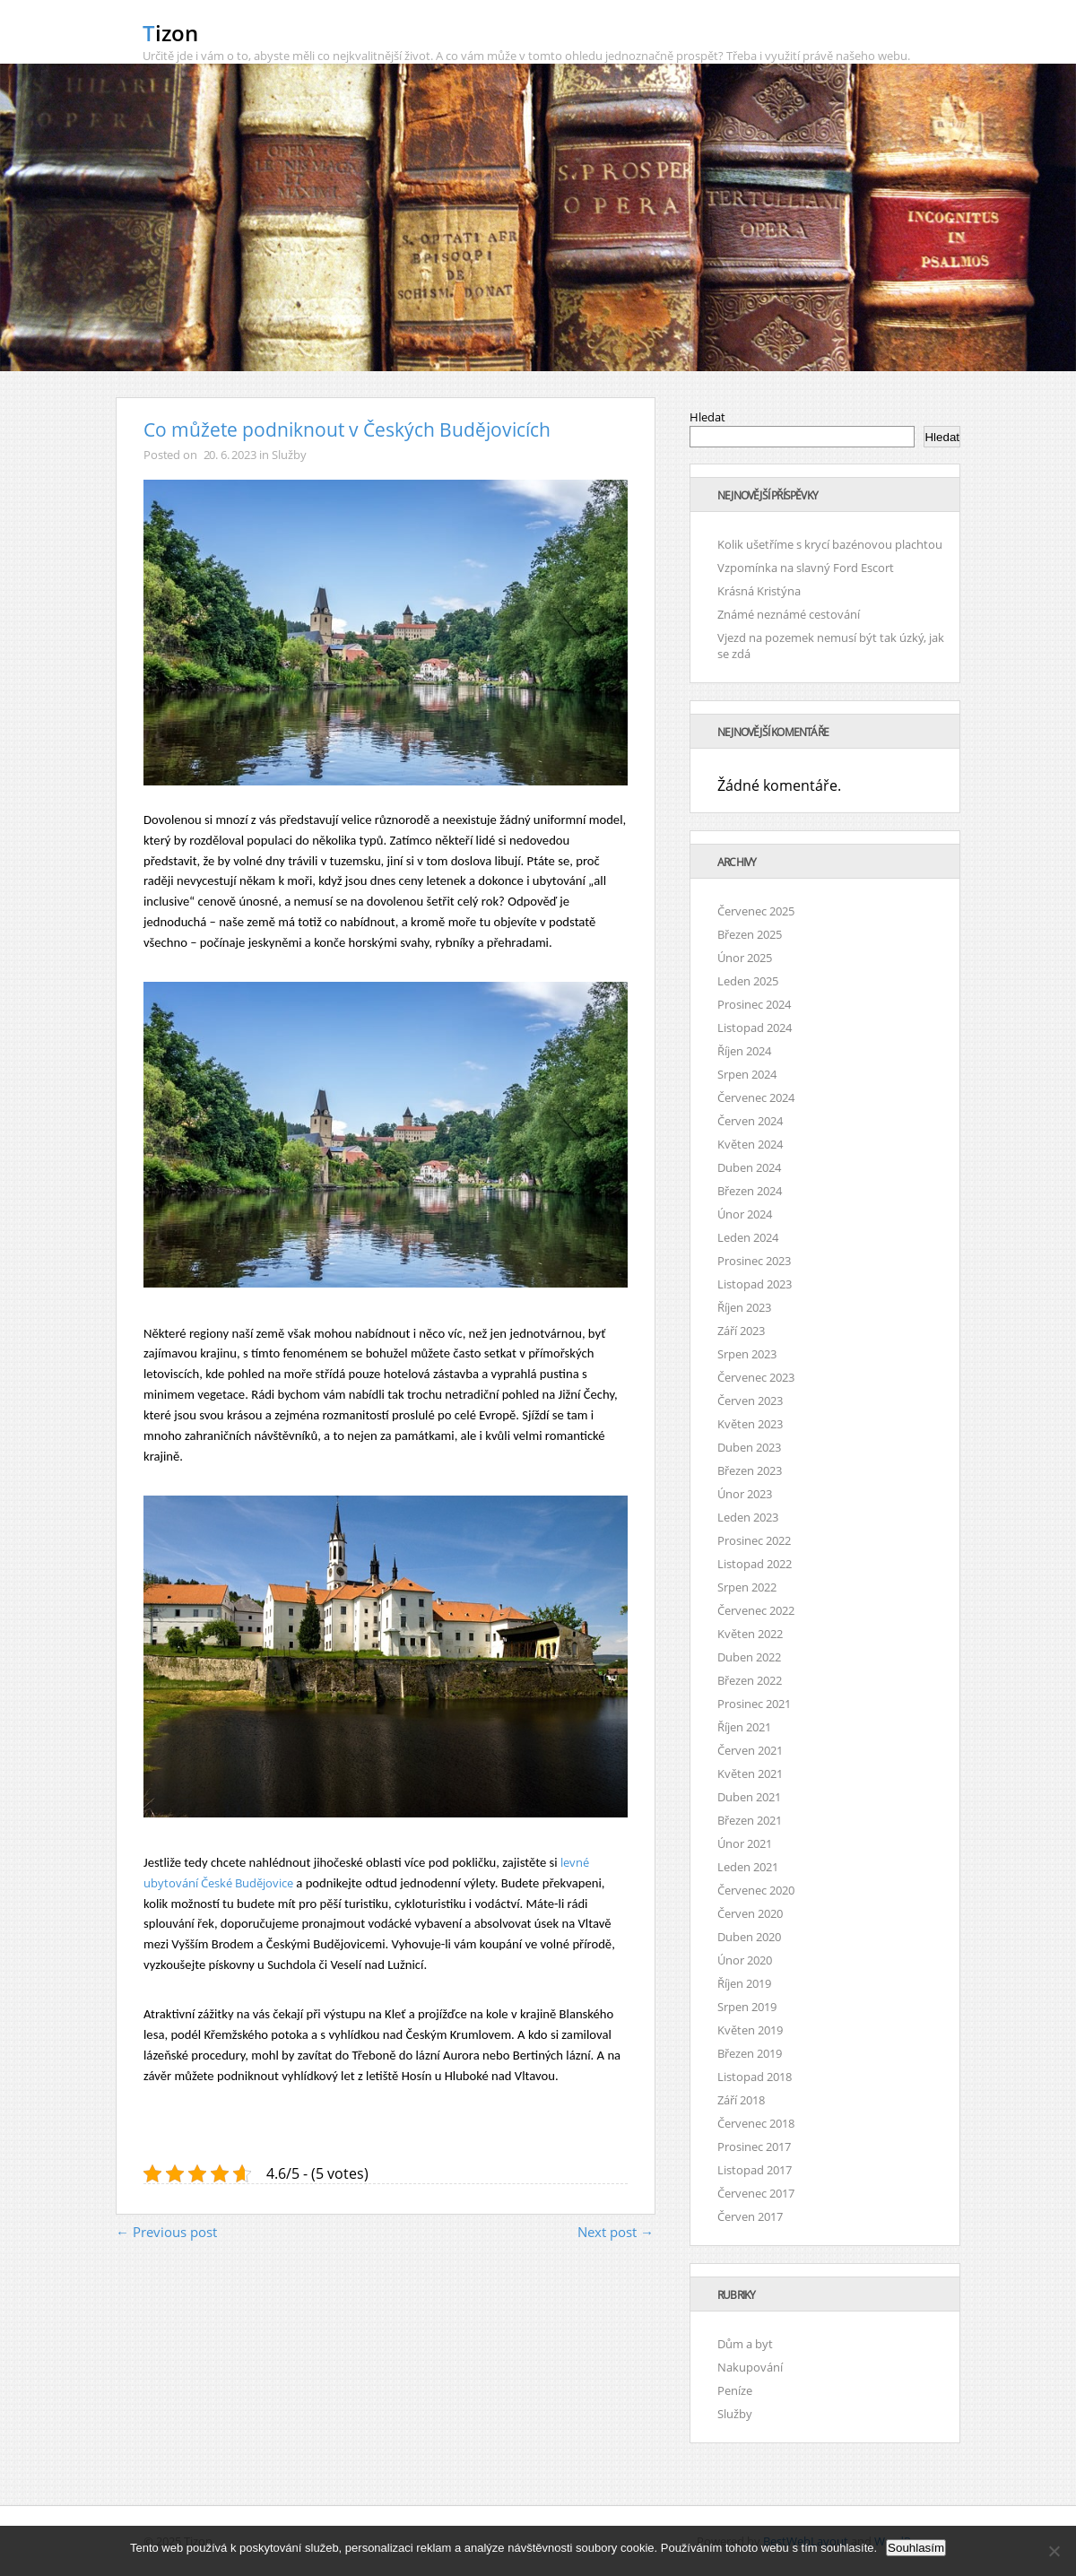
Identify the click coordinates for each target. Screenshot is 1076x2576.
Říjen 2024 (744, 1051)
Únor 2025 (744, 958)
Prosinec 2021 (754, 1704)
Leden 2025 (747, 981)
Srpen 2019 (747, 2007)
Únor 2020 (744, 1960)
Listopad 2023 (754, 1284)
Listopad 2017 (754, 2170)
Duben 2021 (749, 1797)
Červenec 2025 (755, 911)
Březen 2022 (749, 1680)
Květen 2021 (750, 1773)
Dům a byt (745, 2344)
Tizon (170, 33)
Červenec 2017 (755, 2193)
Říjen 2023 (744, 1307)
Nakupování (750, 2367)
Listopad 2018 (754, 2077)
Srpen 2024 (747, 1074)
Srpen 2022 (747, 1587)
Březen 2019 (749, 2053)
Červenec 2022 (755, 1610)
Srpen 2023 (747, 1354)
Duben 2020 (749, 1937)
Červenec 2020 (755, 1890)
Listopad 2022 (754, 1564)
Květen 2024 (750, 1144)
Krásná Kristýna (759, 591)
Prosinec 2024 (754, 1004)
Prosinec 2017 (754, 2146)
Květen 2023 (750, 1424)
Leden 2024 (747, 1237)
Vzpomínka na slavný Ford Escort (805, 567)
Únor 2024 (744, 1214)
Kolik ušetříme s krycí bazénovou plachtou (829, 544)
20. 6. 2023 (230, 455)
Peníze (734, 2390)
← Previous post (166, 2232)
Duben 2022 (749, 1657)
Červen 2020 (750, 1913)
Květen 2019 (750, 2030)
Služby (289, 455)
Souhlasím (916, 2547)
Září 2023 (741, 1331)
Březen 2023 (749, 1470)
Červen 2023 (750, 1400)
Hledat (707, 417)
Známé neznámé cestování (788, 614)
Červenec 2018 (755, 2123)
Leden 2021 (747, 1867)
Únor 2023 (744, 1494)
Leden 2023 (747, 1517)
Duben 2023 (749, 1447)
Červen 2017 (750, 2216)
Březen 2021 (749, 1820)
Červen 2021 (750, 1750)
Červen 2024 (750, 1121)
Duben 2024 (749, 1167)
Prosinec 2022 (754, 1540)
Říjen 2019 (744, 1983)
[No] (1054, 2551)
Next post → (615, 2232)
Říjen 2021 (744, 1727)
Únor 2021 (744, 1843)
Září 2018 (741, 2100)
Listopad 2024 (754, 1027)
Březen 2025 (749, 934)
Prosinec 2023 (754, 1261)
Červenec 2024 (755, 1097)
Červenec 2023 (755, 1377)
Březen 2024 (749, 1191)
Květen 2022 (750, 1634)
